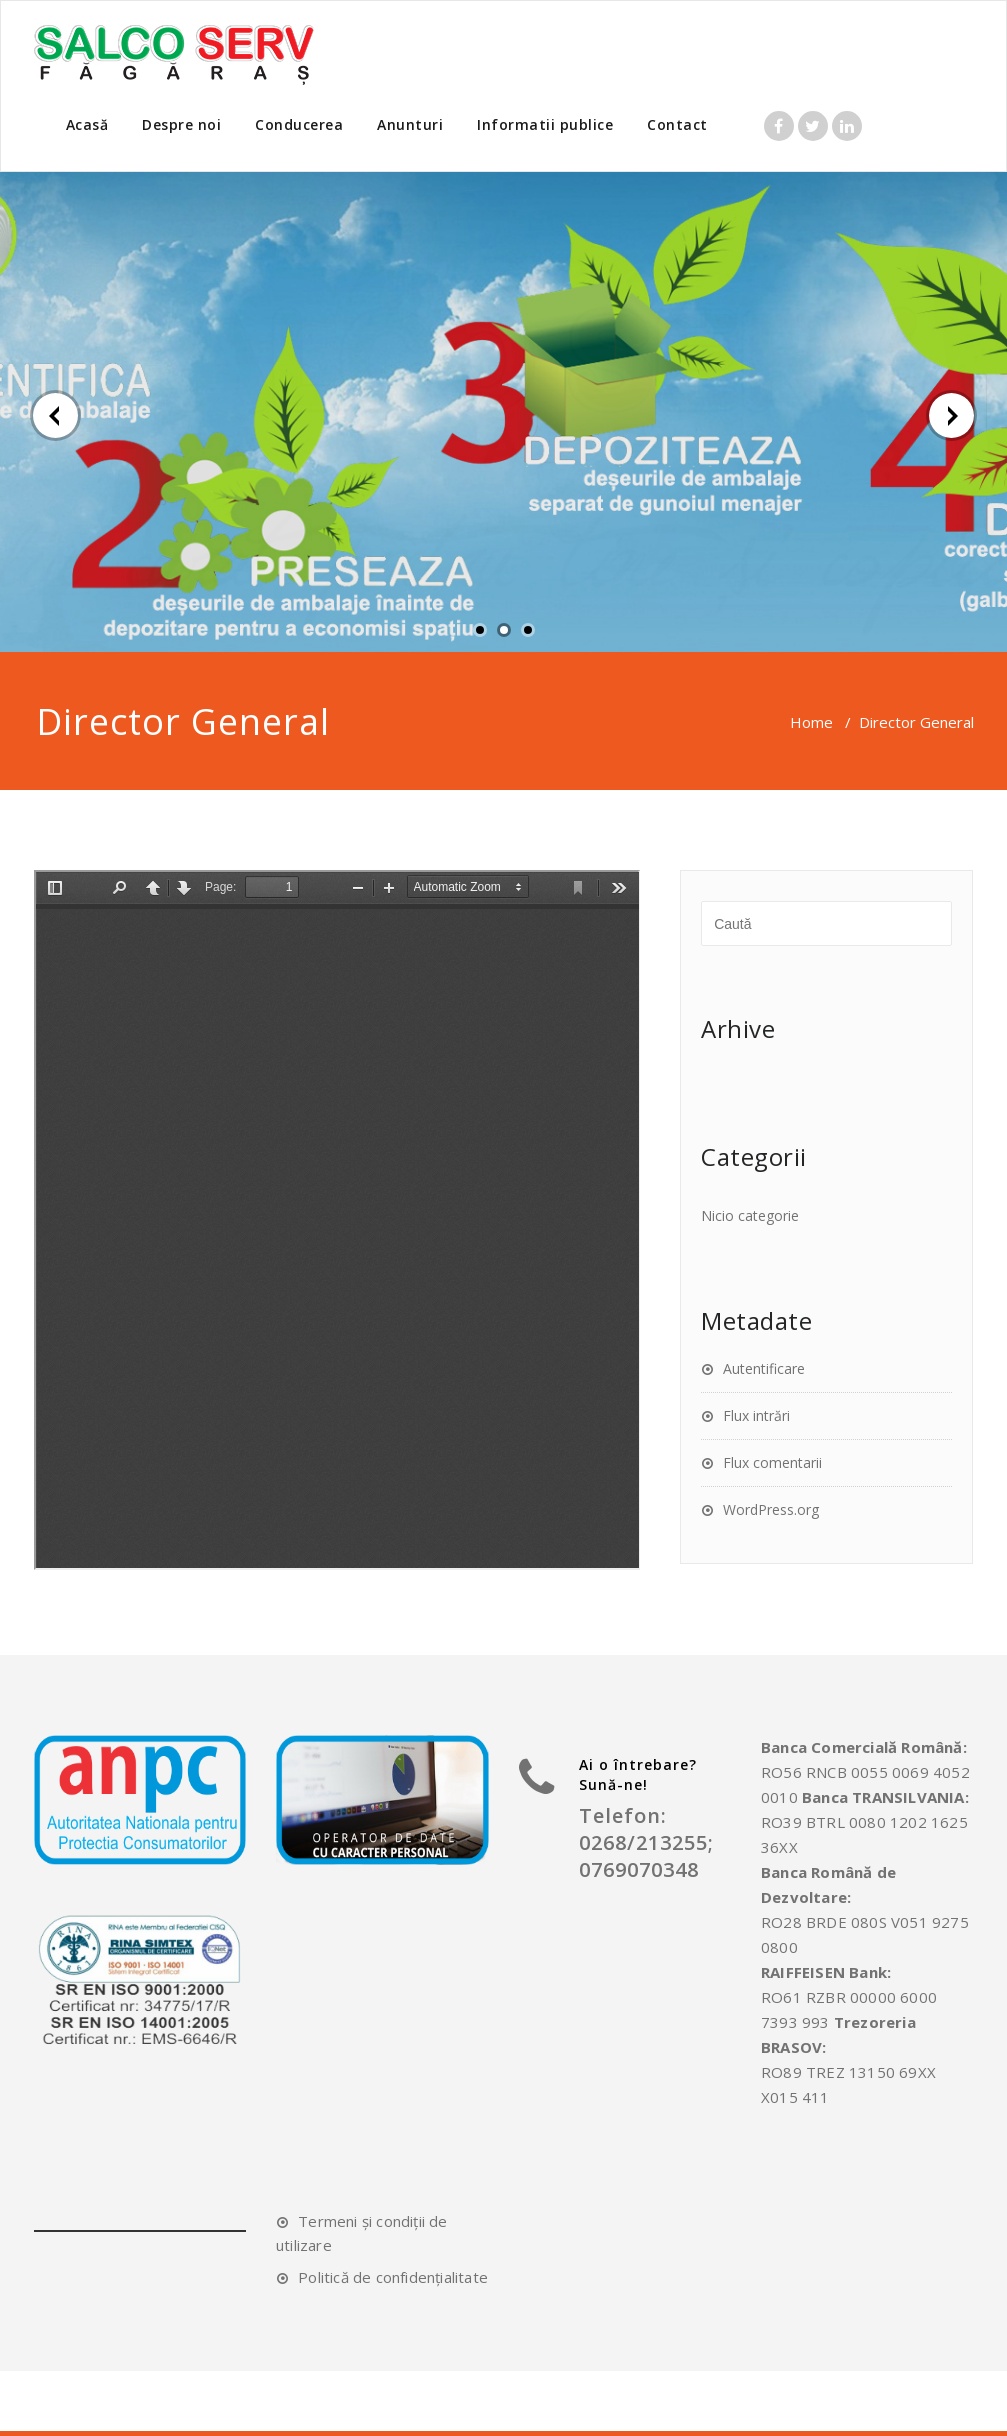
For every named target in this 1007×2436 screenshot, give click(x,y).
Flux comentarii (772, 1462)
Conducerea (299, 124)
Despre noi (181, 124)
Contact (677, 124)
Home (811, 722)
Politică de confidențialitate (393, 2277)
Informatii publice (545, 124)
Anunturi (410, 124)
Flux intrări (756, 1415)
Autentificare (764, 1368)
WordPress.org (771, 1509)
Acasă (87, 124)
